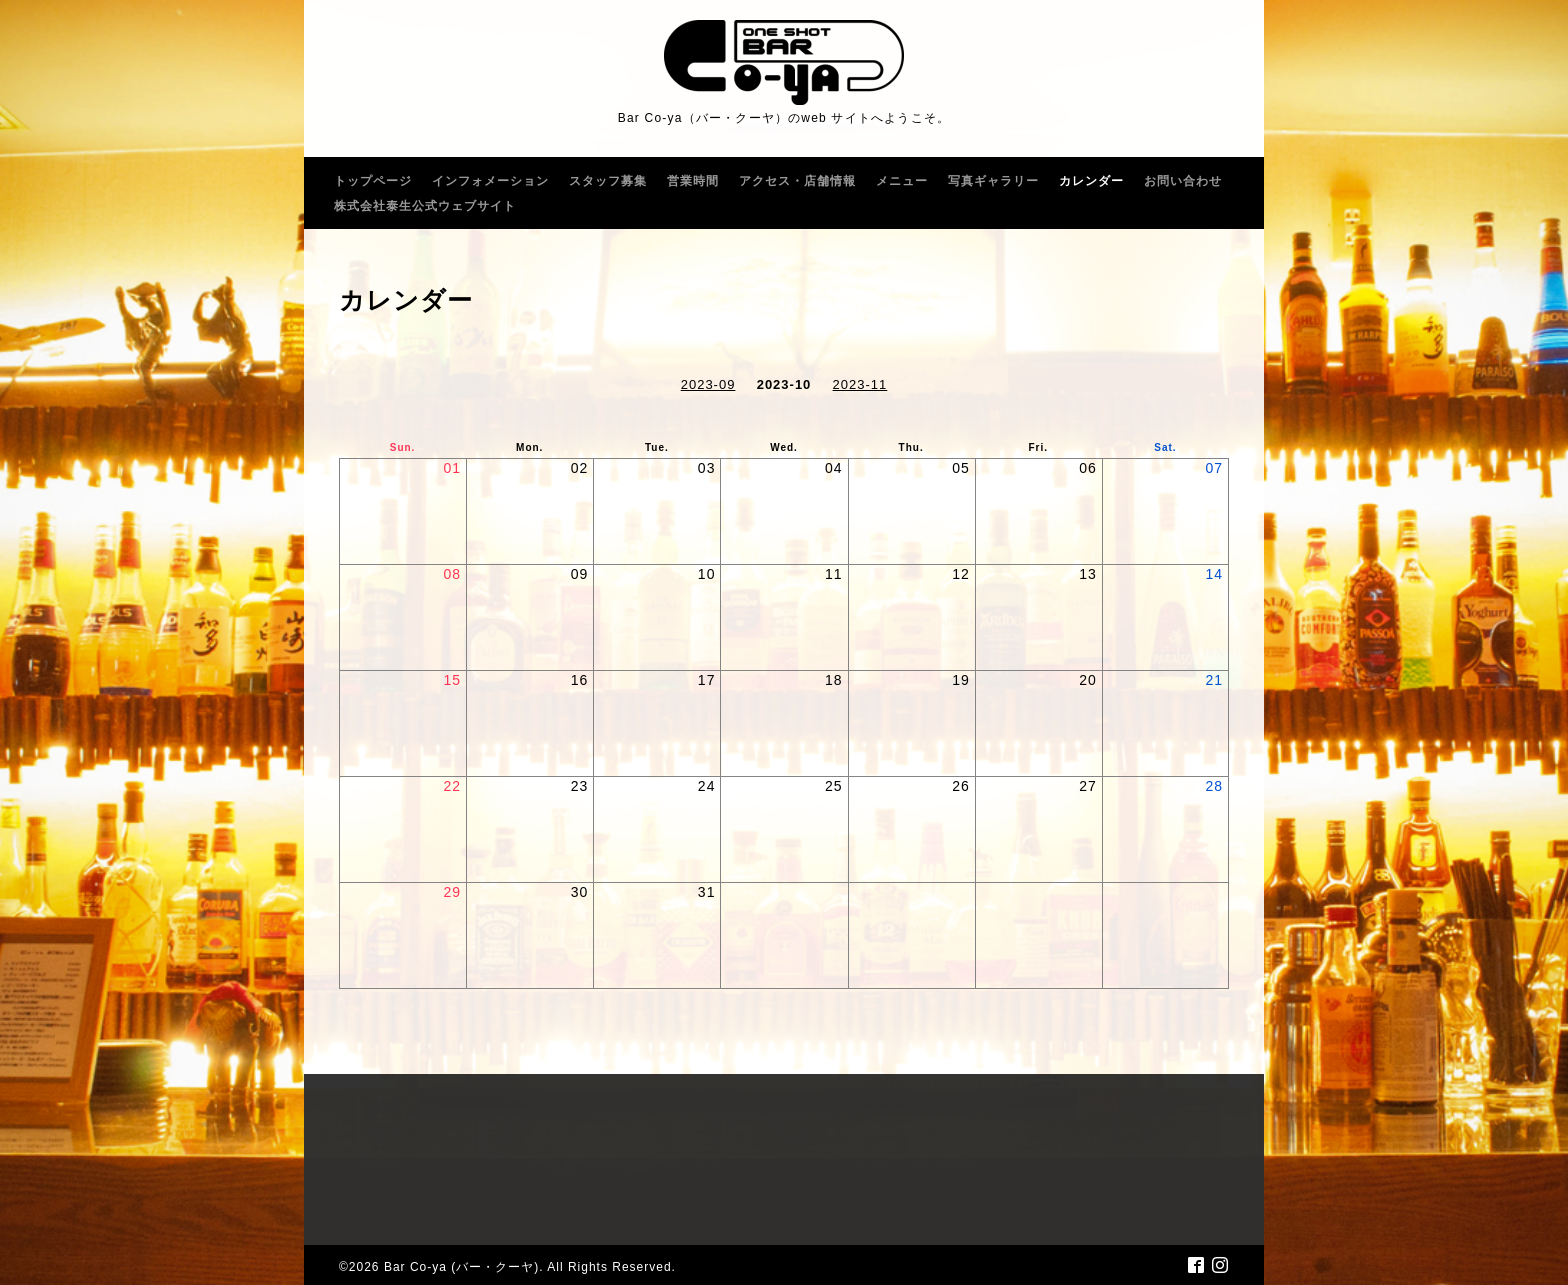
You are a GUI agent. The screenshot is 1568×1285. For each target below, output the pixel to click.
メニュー (902, 181)
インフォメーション (490, 181)
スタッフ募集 (608, 181)
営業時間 (693, 181)
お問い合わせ (1183, 181)
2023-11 (860, 384)
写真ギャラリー (993, 181)
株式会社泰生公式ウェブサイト (425, 206)
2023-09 (708, 384)
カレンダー (1091, 181)
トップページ (373, 181)
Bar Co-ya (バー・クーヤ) (461, 1267)
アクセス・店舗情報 (797, 181)
